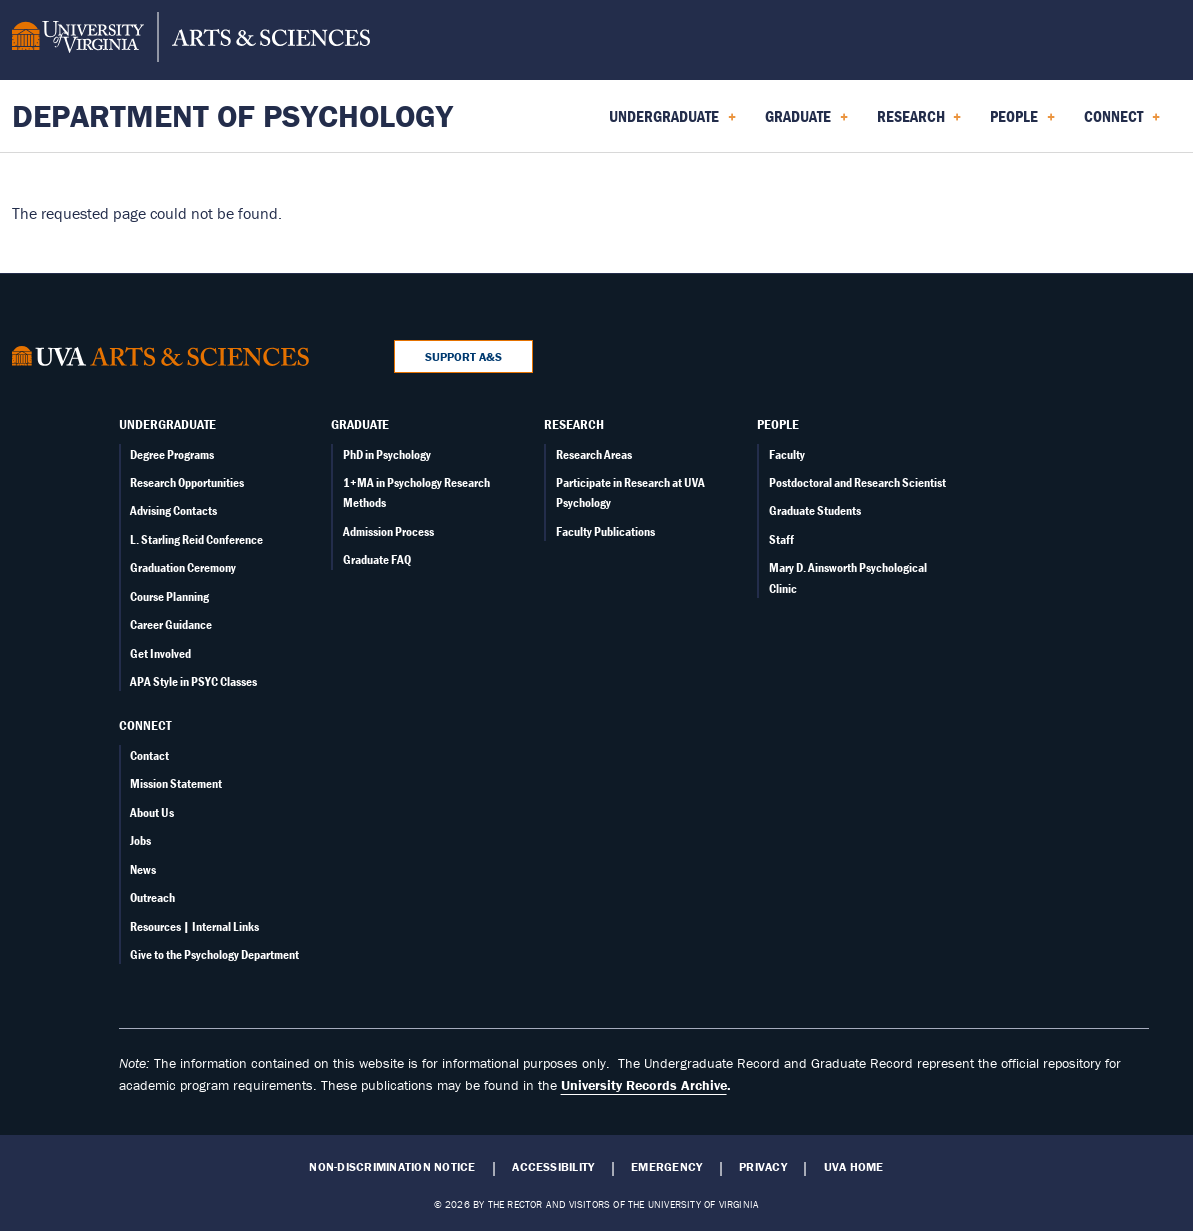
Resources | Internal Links (194, 926)
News (143, 869)
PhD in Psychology (387, 454)
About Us (152, 812)
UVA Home (854, 1167)
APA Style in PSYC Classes (193, 681)
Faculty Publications (605, 531)
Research (574, 424)
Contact (149, 755)
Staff (781, 539)
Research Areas (594, 454)
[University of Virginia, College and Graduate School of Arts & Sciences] (191, 40)
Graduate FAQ (377, 559)
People (778, 424)
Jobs (140, 840)
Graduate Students (815, 510)
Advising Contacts (173, 510)
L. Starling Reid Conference (196, 539)
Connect (145, 725)
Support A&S (463, 356)
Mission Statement (176, 783)
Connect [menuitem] (1122, 123)
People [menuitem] (1022, 123)
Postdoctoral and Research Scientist (857, 482)
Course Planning (169, 596)
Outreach (152, 897)
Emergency (666, 1167)
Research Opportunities (187, 482)
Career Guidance (171, 624)
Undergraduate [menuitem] (672, 123)
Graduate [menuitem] (806, 123)
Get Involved (160, 653)
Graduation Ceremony (183, 567)
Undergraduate (167, 424)
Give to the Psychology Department (214, 954)
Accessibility (553, 1167)
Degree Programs (172, 454)
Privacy (763, 1167)
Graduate (360, 424)
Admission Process (388, 531)
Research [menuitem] (919, 123)
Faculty (787, 454)
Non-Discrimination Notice (392, 1167)
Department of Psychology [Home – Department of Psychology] (232, 115)
